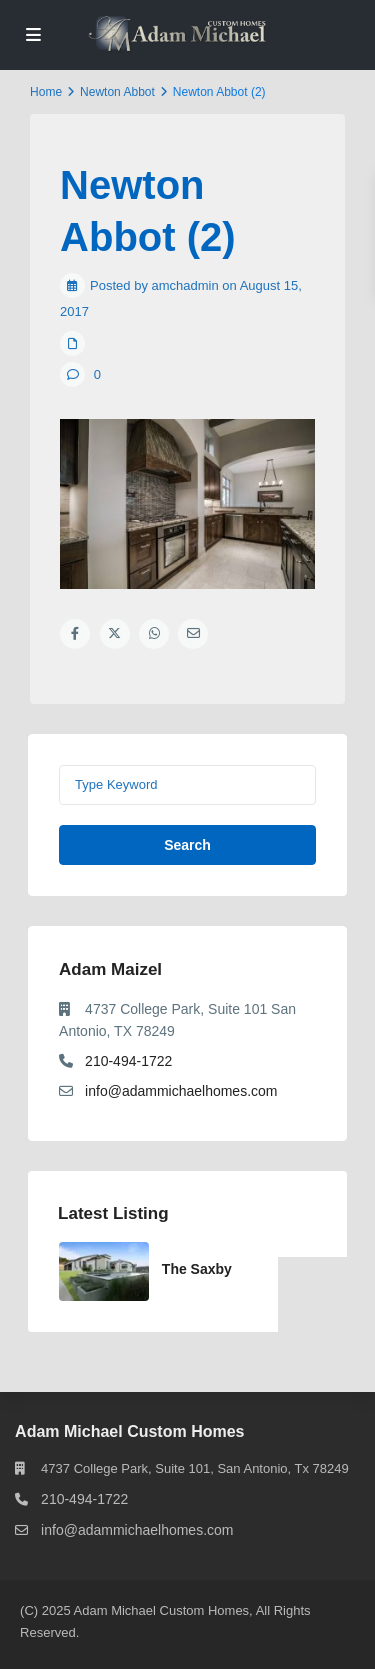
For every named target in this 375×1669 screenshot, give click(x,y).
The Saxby (197, 1269)
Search (187, 845)
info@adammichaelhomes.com (181, 1091)
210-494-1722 (128, 1061)
